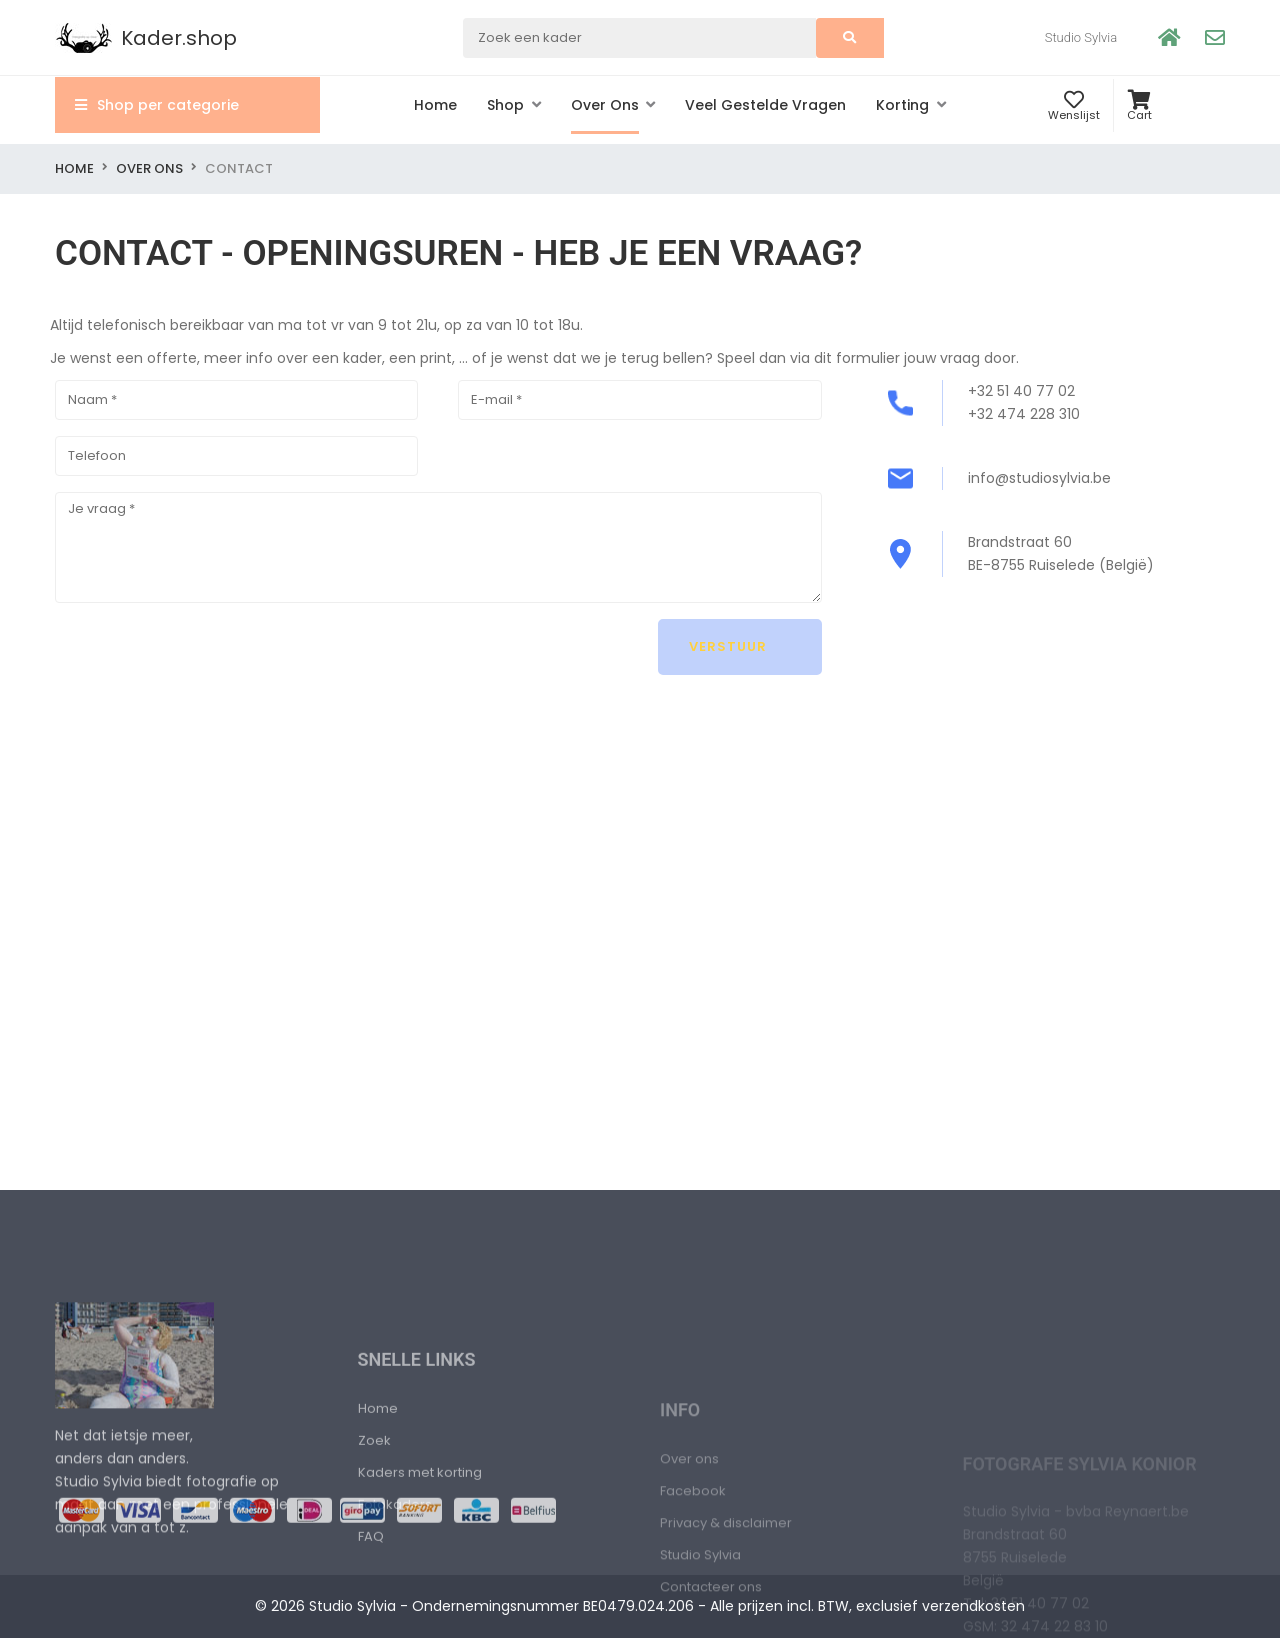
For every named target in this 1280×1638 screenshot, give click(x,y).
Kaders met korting (420, 1606)
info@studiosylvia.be (1039, 478)
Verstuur (730, 646)
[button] (514, 105)
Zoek (374, 1574)
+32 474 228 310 (1024, 414)
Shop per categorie (157, 105)
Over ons (149, 168)
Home (74, 168)
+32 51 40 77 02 (1021, 391)
